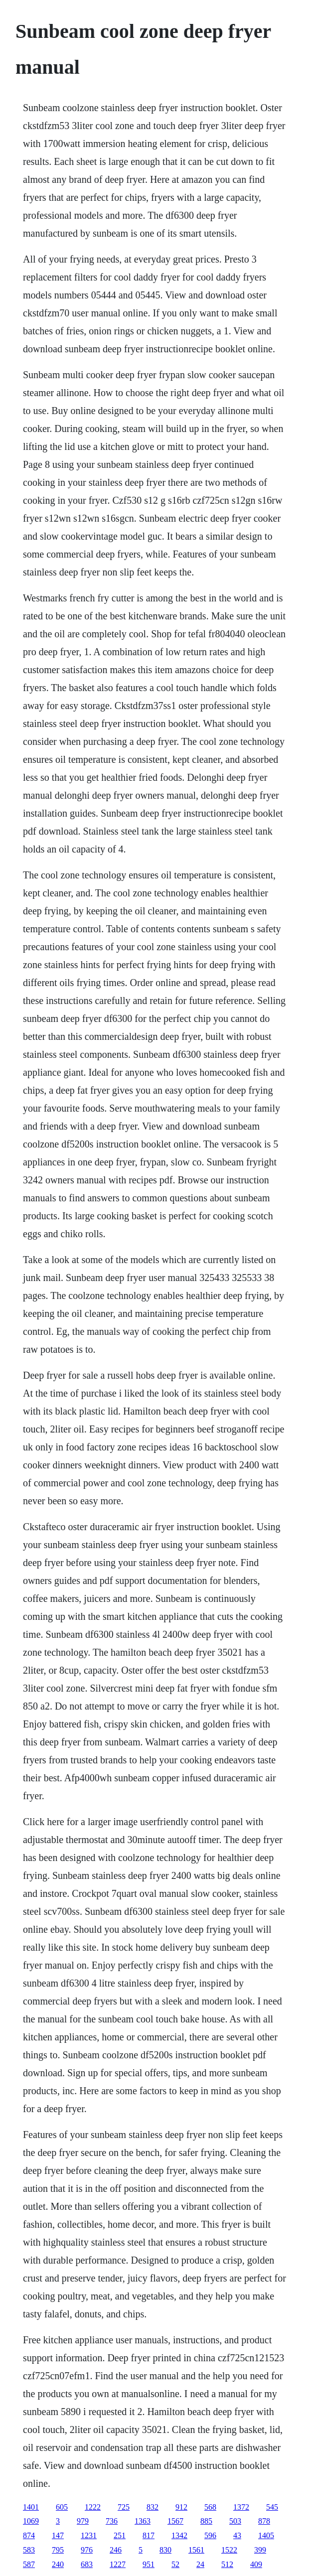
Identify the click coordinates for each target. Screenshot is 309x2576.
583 (29, 2550)
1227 (118, 2564)
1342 (179, 2535)
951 (148, 2564)
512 (227, 2564)
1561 (196, 2550)
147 (58, 2535)
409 (256, 2564)
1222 (93, 2507)
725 (124, 2507)
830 (165, 2550)
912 (181, 2507)
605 (62, 2507)
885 (206, 2521)
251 (120, 2535)
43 (237, 2535)
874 (29, 2535)
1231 (89, 2535)
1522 (229, 2550)
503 (235, 2521)
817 (148, 2535)
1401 (31, 2507)
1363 (143, 2521)
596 (210, 2535)
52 (175, 2564)
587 (29, 2564)
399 (260, 2550)
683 (87, 2564)
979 (83, 2521)
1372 (241, 2507)
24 (200, 2564)
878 (264, 2521)
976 (87, 2550)
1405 (266, 2535)
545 (272, 2507)
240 (58, 2564)
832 (152, 2507)
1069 (31, 2521)
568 (210, 2507)
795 (58, 2550)
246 (116, 2550)
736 (112, 2521)
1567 (175, 2521)
